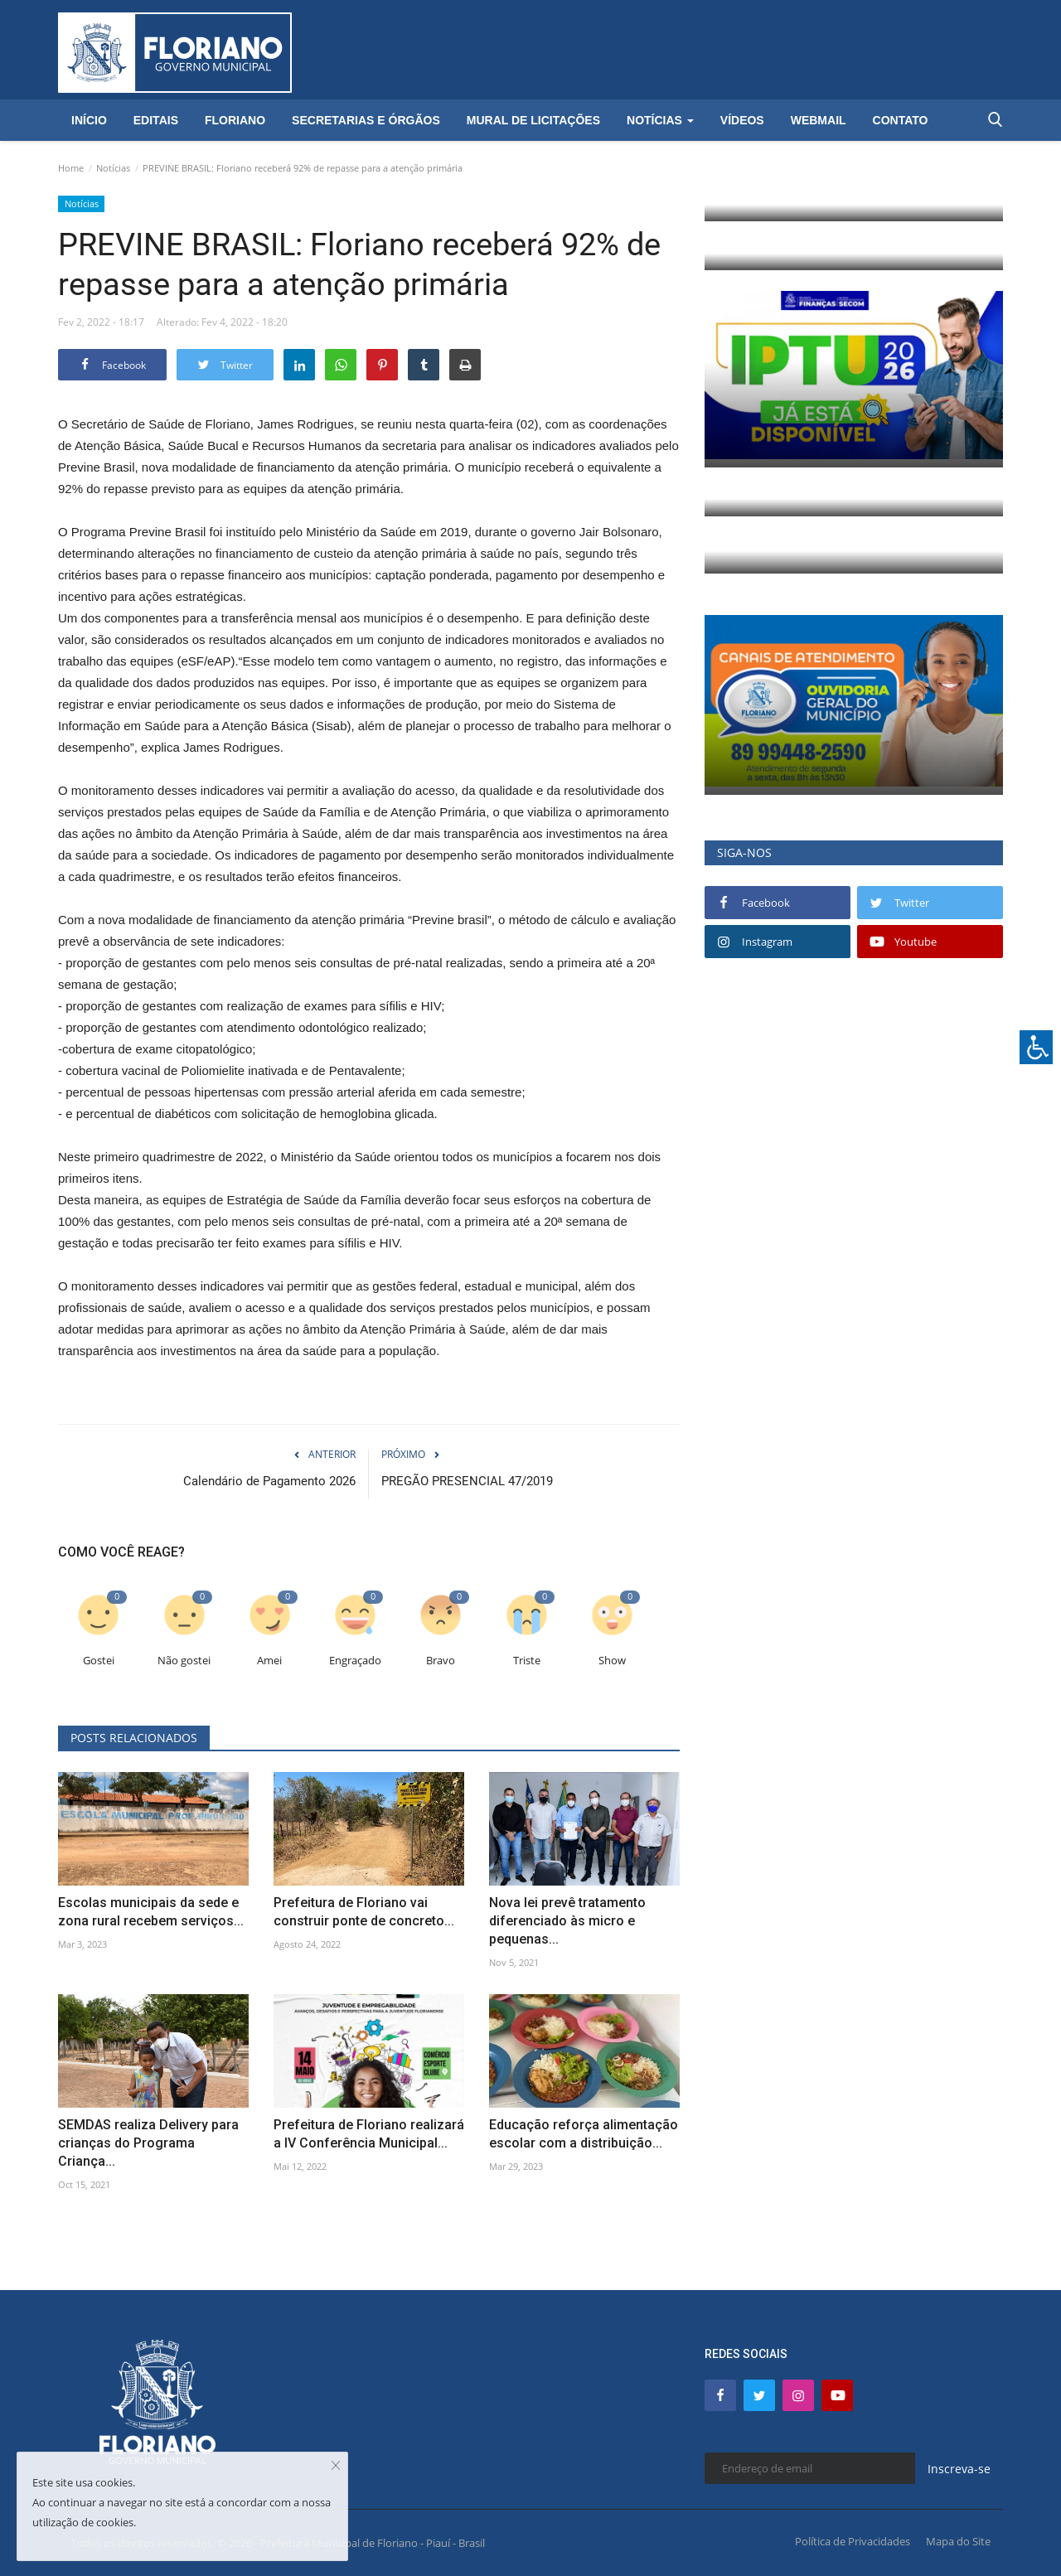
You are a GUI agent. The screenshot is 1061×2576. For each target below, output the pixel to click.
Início (89, 120)
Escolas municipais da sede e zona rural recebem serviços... (151, 1912)
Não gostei (184, 1661)
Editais (155, 120)
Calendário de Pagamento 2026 (269, 1481)
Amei (269, 1661)
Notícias (113, 168)
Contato (900, 120)
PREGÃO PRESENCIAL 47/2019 (467, 1481)
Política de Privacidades (852, 2541)
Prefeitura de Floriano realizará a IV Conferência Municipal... (369, 2134)
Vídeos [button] (742, 120)
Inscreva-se (959, 2469)
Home (71, 168)
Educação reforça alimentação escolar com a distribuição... (583, 2134)
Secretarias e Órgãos (366, 120)
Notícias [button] (660, 120)
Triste (526, 1661)
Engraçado (355, 1661)
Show (612, 1661)
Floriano (235, 120)
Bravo (440, 1661)
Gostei (98, 1661)
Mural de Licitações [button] (533, 120)
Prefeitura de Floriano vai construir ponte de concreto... (364, 1912)
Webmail (818, 120)
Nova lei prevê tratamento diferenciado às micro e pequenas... (567, 1921)
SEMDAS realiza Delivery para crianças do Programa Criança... (148, 2143)
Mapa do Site (958, 2541)
